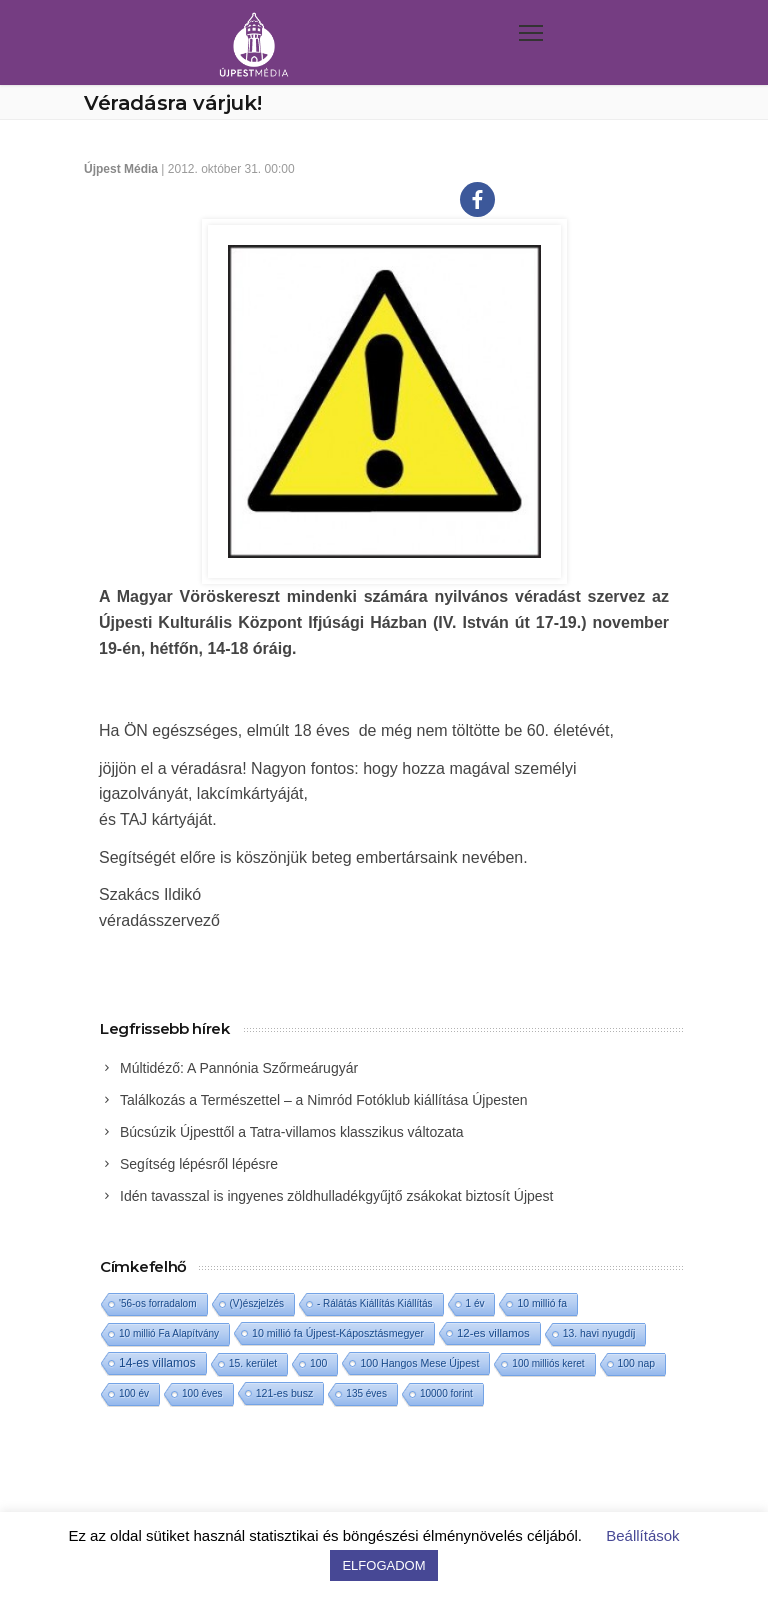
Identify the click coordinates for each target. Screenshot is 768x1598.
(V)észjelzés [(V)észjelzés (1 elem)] (257, 1303)
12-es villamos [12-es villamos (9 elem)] (493, 1333)
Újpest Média (121, 169)
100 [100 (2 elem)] (318, 1363)
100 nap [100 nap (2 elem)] (636, 1363)
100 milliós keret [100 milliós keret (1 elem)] (548, 1363)
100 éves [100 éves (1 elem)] (202, 1393)
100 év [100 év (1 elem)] (134, 1393)
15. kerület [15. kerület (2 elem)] (253, 1363)
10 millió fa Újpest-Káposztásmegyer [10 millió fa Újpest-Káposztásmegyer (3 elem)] (338, 1333)
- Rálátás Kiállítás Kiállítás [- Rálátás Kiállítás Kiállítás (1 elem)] (375, 1303)
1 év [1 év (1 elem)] (475, 1303)
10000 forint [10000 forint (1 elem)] (446, 1393)
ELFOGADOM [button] (383, 1565)
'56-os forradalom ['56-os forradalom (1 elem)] (158, 1303)
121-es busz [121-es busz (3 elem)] (285, 1393)
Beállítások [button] (642, 1535)
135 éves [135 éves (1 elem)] (366, 1393)
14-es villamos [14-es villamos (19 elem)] (157, 1363)
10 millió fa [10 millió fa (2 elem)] (542, 1303)
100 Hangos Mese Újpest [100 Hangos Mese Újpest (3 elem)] (419, 1363)
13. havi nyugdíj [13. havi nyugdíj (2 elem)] (599, 1333)
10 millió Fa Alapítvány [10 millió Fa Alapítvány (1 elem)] (169, 1333)
